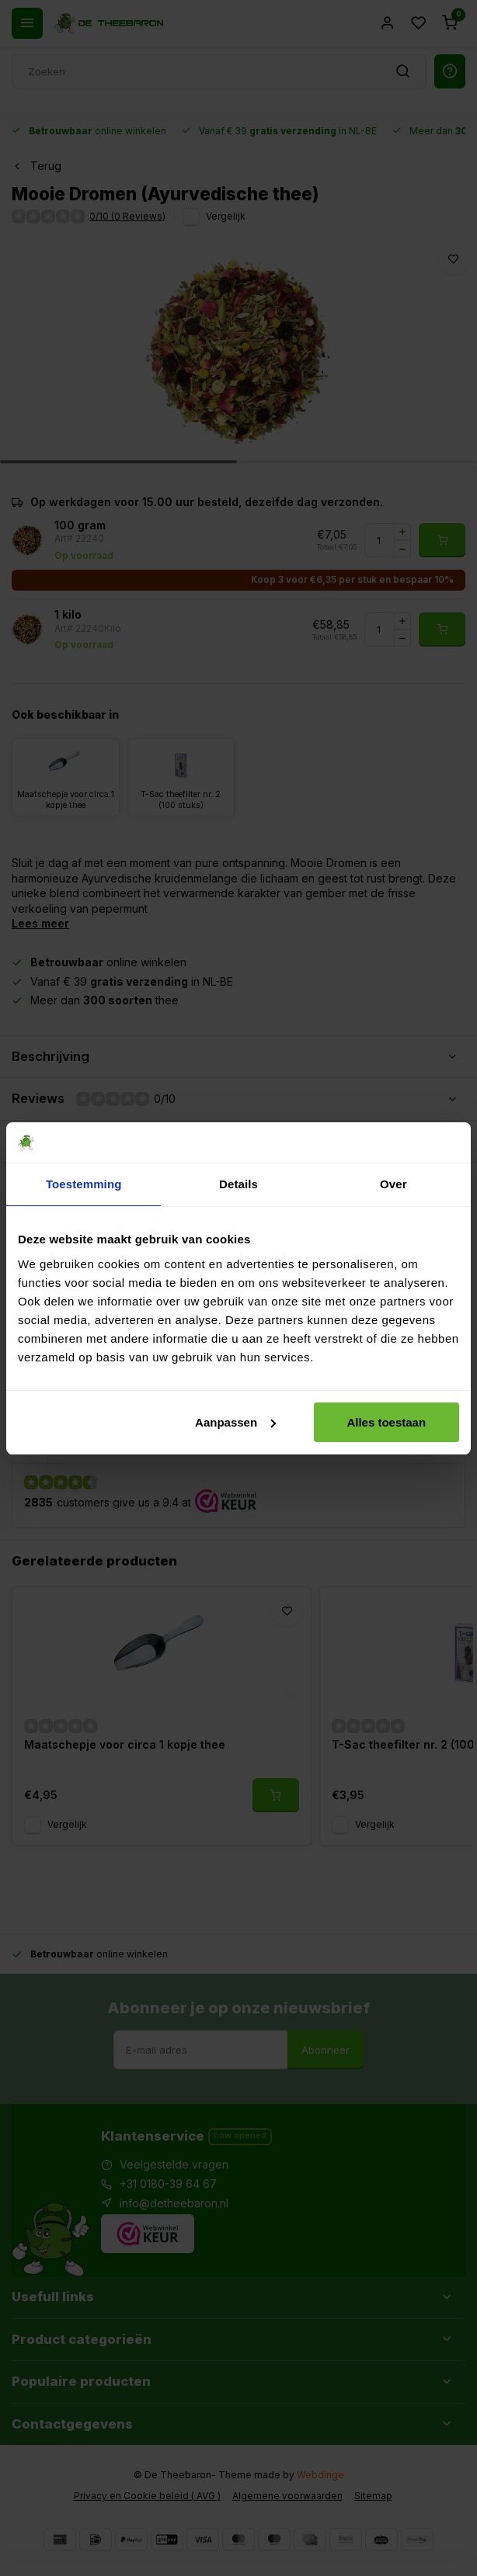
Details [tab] (238, 1184)
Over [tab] (393, 1184)
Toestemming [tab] (84, 1184)
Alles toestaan (386, 1422)
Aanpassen (235, 1422)
